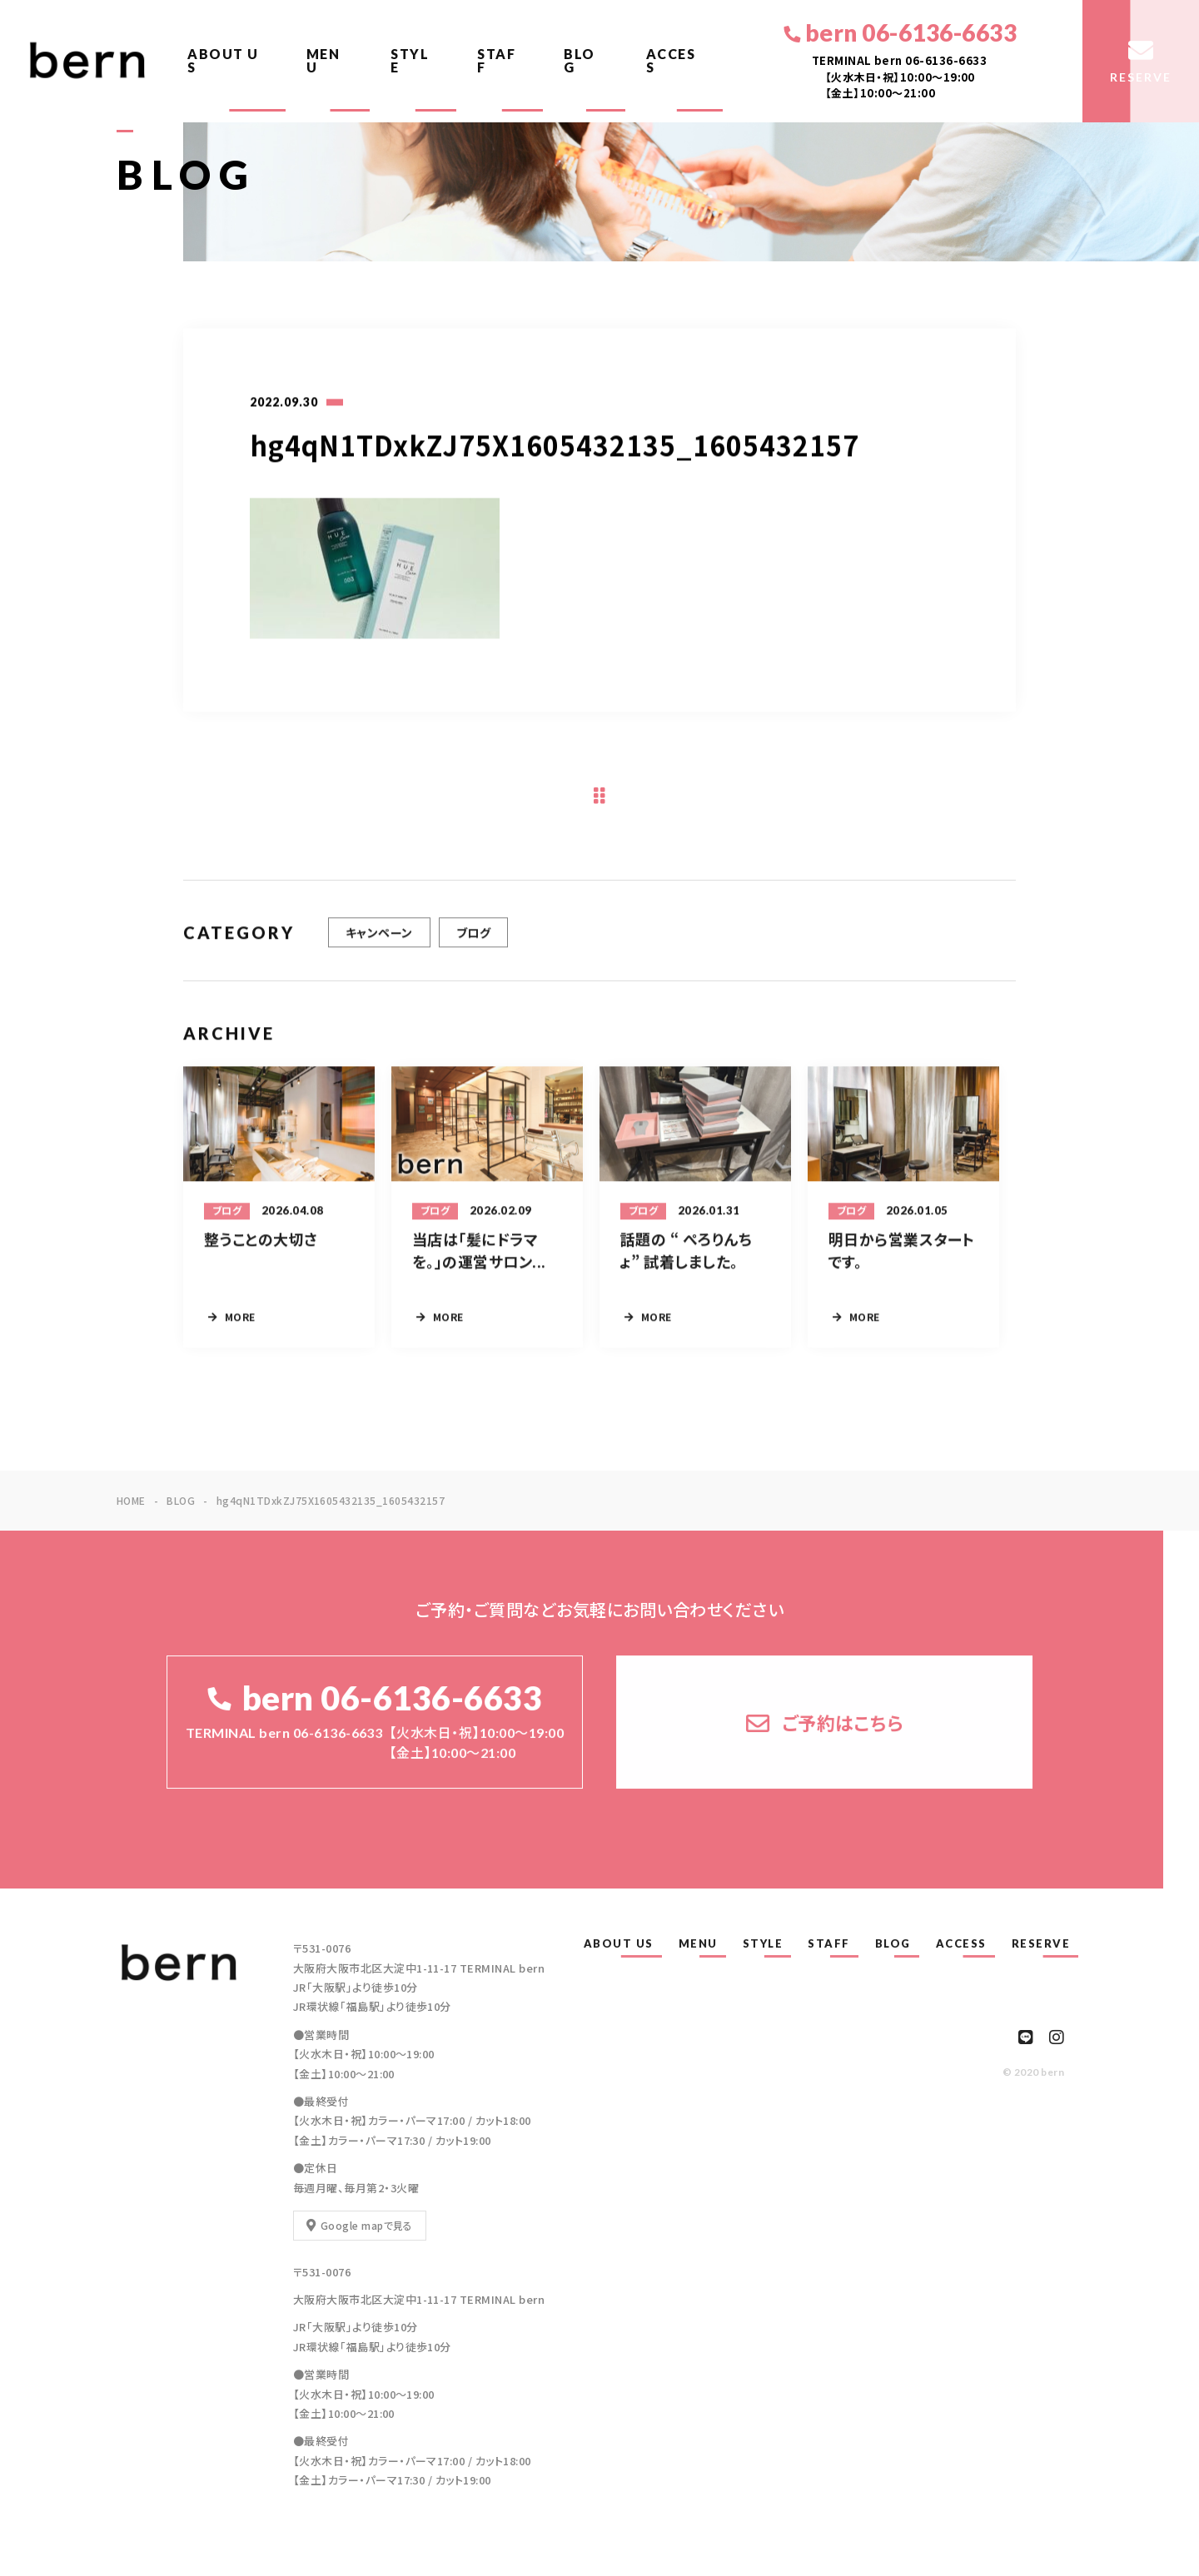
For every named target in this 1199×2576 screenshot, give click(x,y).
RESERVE (1041, 1943)
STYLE (410, 60)
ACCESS (671, 60)
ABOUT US (223, 60)
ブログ (473, 948)
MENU (323, 60)
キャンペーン (379, 948)
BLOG (579, 60)
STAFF (496, 60)
